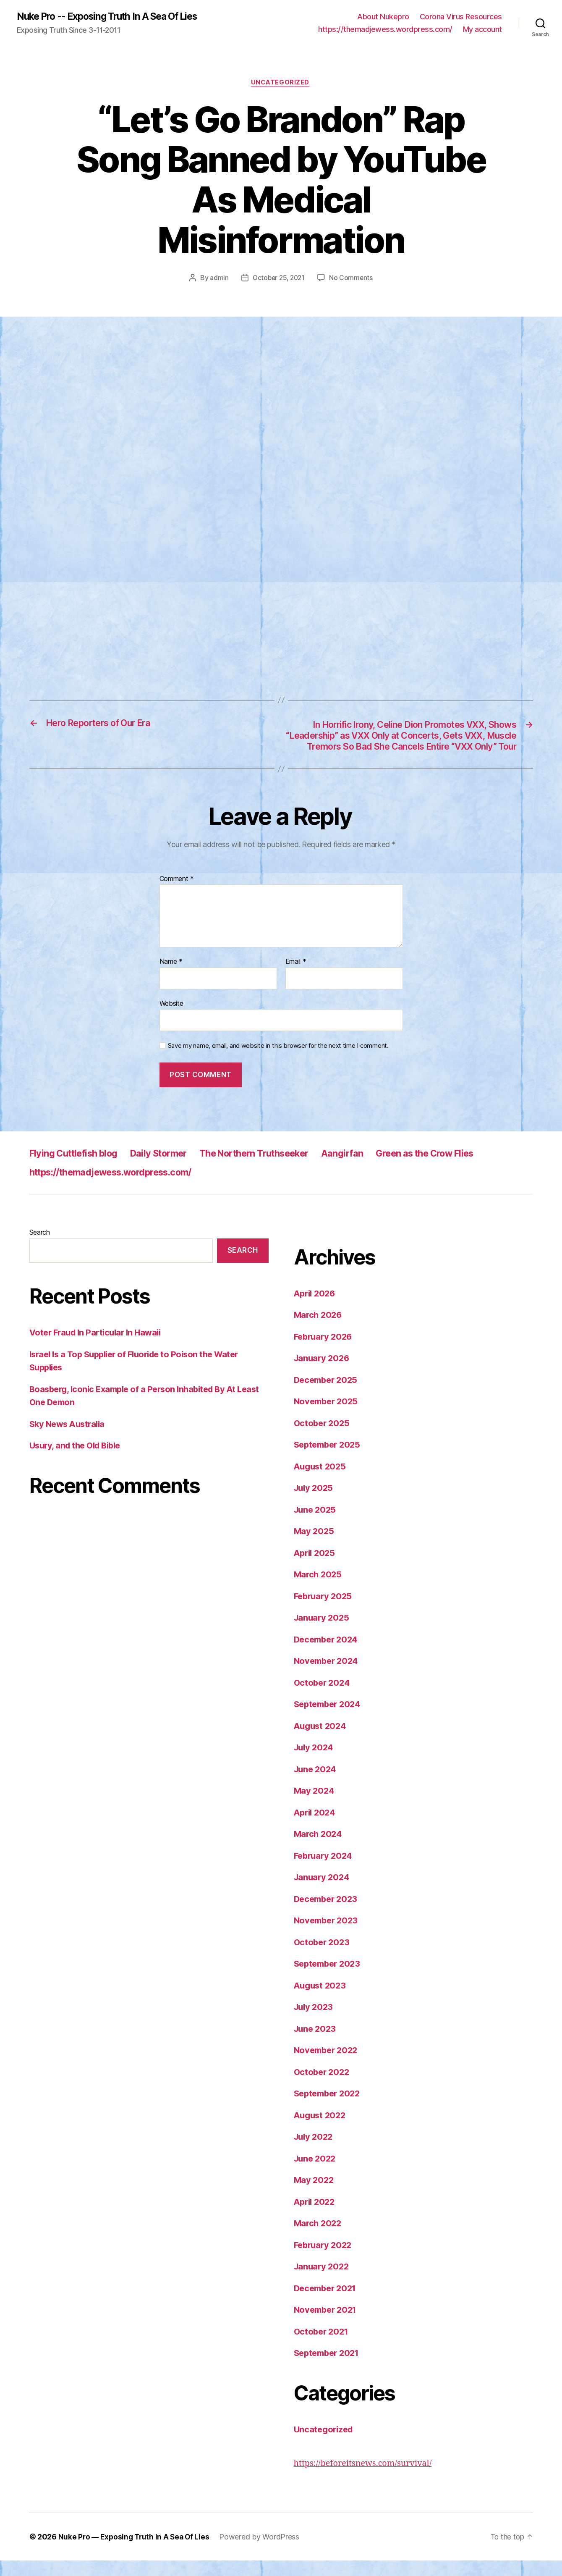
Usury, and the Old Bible (78, 1461)
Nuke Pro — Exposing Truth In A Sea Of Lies (135, 2552)
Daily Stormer (172, 1168)
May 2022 (314, 2195)
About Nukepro (383, 17)
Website (171, 1019)
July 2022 (315, 2152)
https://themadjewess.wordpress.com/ (385, 29)
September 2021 (329, 2369)
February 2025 (324, 1611)
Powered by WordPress (263, 2552)
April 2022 (316, 2217)
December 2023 (328, 1914)
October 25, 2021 (278, 279)
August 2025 (321, 1482)
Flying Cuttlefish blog (78, 1168)
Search (39, 1247)
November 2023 (328, 1936)
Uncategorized (280, 84)
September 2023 (329, 1979)
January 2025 (323, 1633)
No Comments (352, 279)
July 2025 (315, 1503)
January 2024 (323, 1893)
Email (295, 977)
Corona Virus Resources (461, 17)
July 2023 (315, 2022)
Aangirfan (375, 1168)
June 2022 (316, 2174)
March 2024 (319, 1849)
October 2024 (323, 1698)
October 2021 (322, 2347)
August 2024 (321, 1741)
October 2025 (323, 1438)
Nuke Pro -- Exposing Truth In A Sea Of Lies (114, 17)
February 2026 (325, 1352)
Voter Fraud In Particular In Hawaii (98, 1348)
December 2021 (327, 2303)
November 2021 (327, 2325)
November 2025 (328, 1417)
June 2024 (316, 1784)
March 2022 (319, 2239)
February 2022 (324, 2260)
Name (171, 977)
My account (482, 29)
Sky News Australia (69, 1439)
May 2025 (314, 1547)
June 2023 (316, 2044)
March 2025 (319, 1590)
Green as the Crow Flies (466, 1168)
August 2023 (321, 2001)
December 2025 (328, 1395)
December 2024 (328, 1655)
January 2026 (323, 1374)
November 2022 (328, 2066)
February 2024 (325, 1871)
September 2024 (329, 1720)
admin (217, 279)
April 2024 (316, 1828)
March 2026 (319, 1330)
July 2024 (315, 1763)
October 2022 (323, 2087)
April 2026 (316, 1309)
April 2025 (316, 1568)
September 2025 (329, 1460)
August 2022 (321, 2130)
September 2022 (329, 2109)
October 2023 (323, 1957)
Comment (176, 894)
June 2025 (316, 1525)
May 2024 (315, 1806)
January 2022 (323, 2282)
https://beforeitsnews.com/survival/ (367, 2479)
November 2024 (328, 1676)
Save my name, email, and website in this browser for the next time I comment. (278, 1061)
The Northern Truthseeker (278, 1168)
